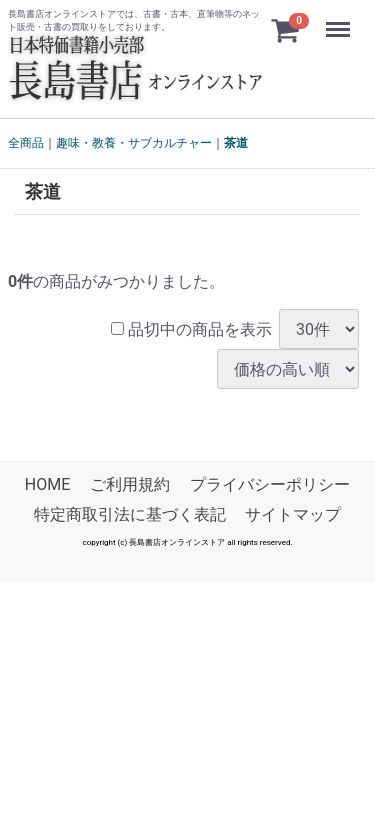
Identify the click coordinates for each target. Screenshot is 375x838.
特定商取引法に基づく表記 (130, 515)
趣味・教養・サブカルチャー (134, 143)
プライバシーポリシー (270, 485)
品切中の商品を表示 (191, 329)
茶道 (236, 143)
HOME (47, 485)
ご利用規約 (130, 485)
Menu (340, 20)
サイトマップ (293, 515)
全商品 (26, 143)
